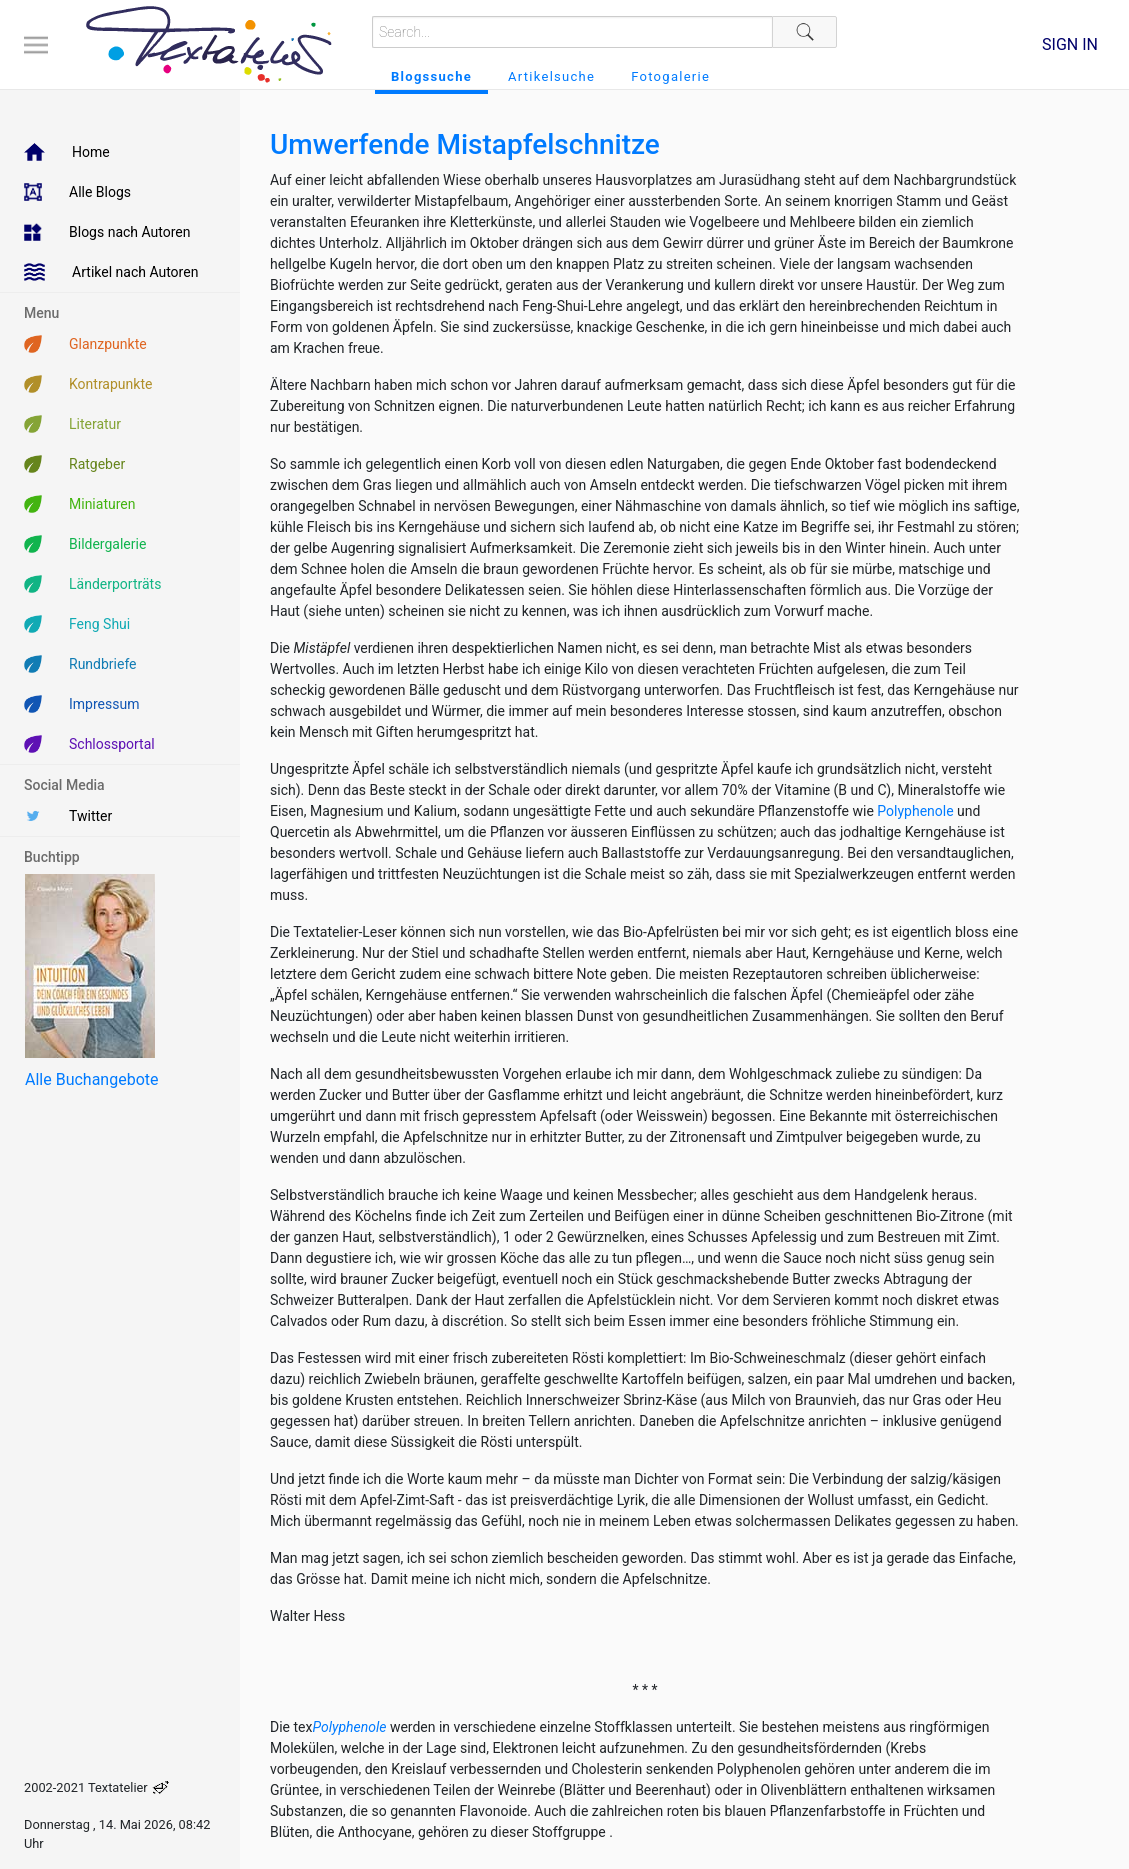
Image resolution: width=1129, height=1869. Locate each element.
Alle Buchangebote (91, 1079)
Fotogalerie (670, 76)
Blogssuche (431, 76)
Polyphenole (915, 811)
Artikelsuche (551, 76)
